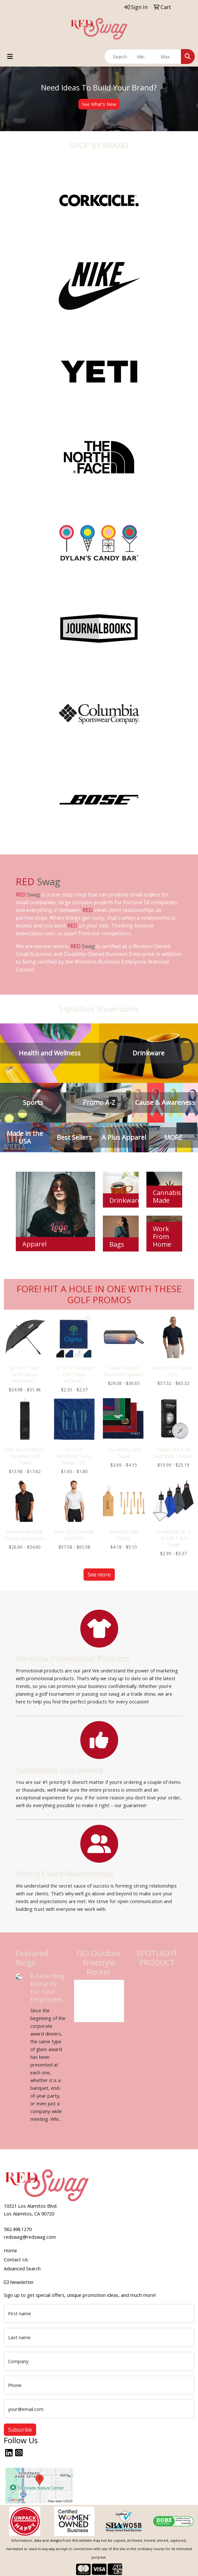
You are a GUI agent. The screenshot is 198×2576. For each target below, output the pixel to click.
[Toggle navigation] (10, 56)
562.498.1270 (18, 2229)
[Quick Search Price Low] (145, 56)
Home (10, 2250)
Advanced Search (22, 2268)
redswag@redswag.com (30, 2237)
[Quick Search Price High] (169, 56)
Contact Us (16, 2259)
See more (99, 1574)
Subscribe (20, 2429)
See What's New (99, 104)
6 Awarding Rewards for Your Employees (47, 1988)
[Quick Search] (119, 56)
